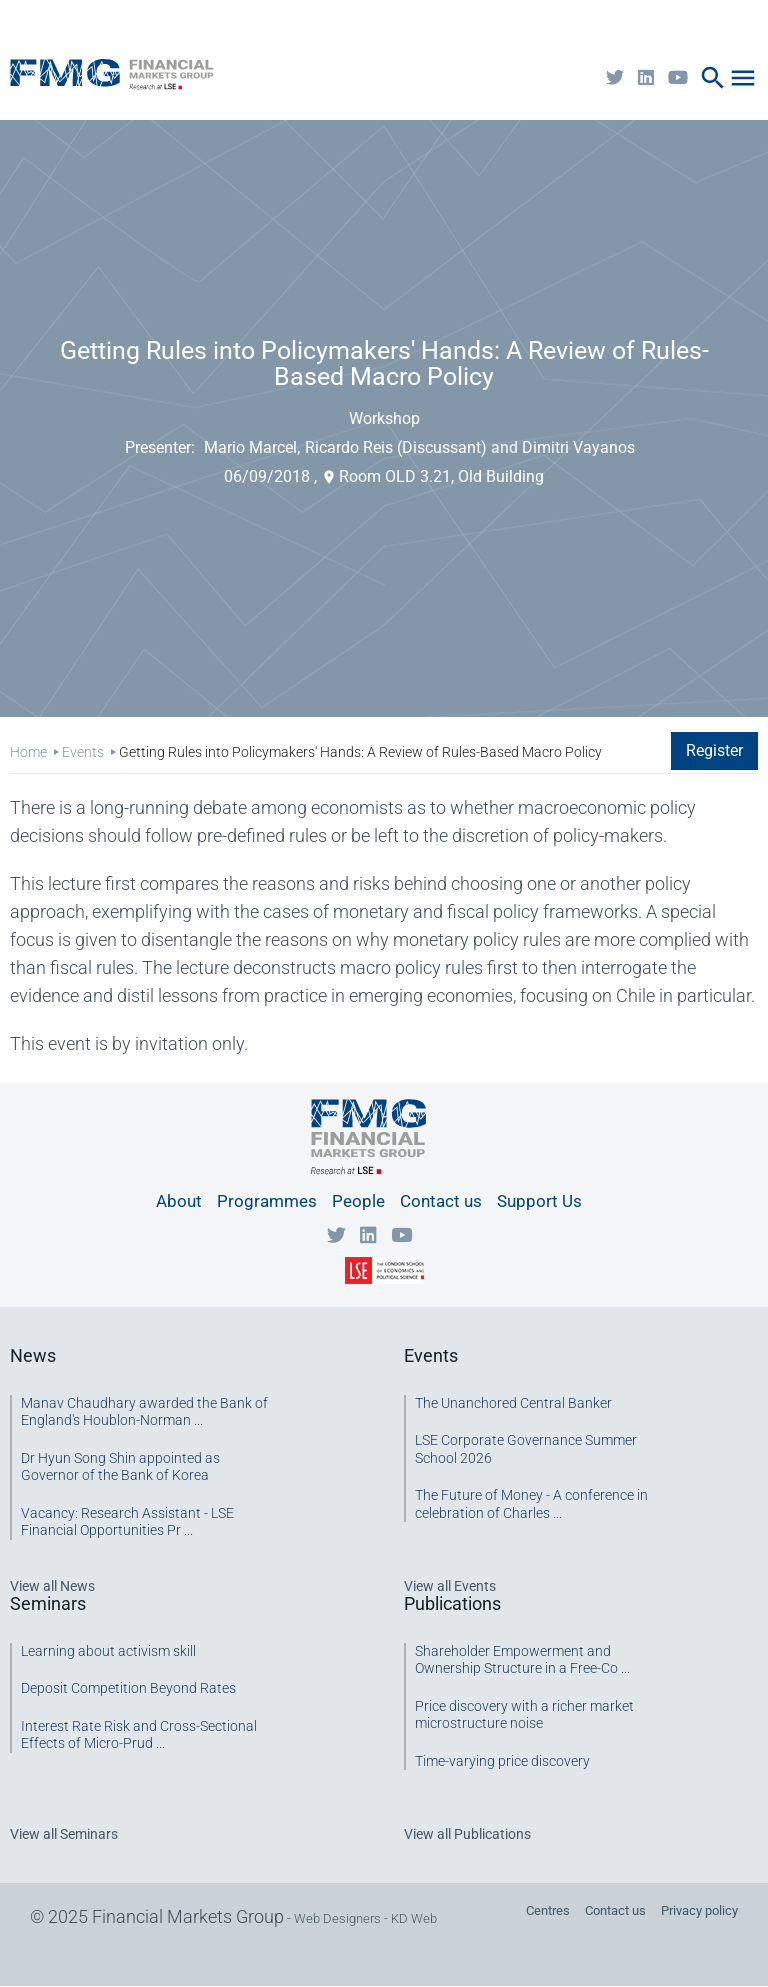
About (179, 1201)
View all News (52, 1586)
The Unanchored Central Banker (513, 1403)
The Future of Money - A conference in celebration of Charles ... (531, 1504)
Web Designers (337, 1918)
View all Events (450, 1586)
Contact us (441, 1201)
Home (28, 752)
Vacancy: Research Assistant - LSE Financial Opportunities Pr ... (127, 1522)
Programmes (267, 1201)
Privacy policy (699, 1910)
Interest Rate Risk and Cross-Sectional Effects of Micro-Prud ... (139, 1735)
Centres (548, 1910)
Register (714, 750)
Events (83, 752)
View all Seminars (64, 1834)
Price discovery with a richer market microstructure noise (524, 1715)
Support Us (539, 1201)
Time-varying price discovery (502, 1761)
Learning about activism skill (108, 1651)
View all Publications (467, 1834)
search (713, 78)
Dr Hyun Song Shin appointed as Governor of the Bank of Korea (120, 1467)
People (358, 1201)
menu (743, 78)
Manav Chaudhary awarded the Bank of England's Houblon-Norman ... (144, 1412)
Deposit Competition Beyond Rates (128, 1688)
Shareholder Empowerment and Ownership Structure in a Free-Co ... (522, 1660)
